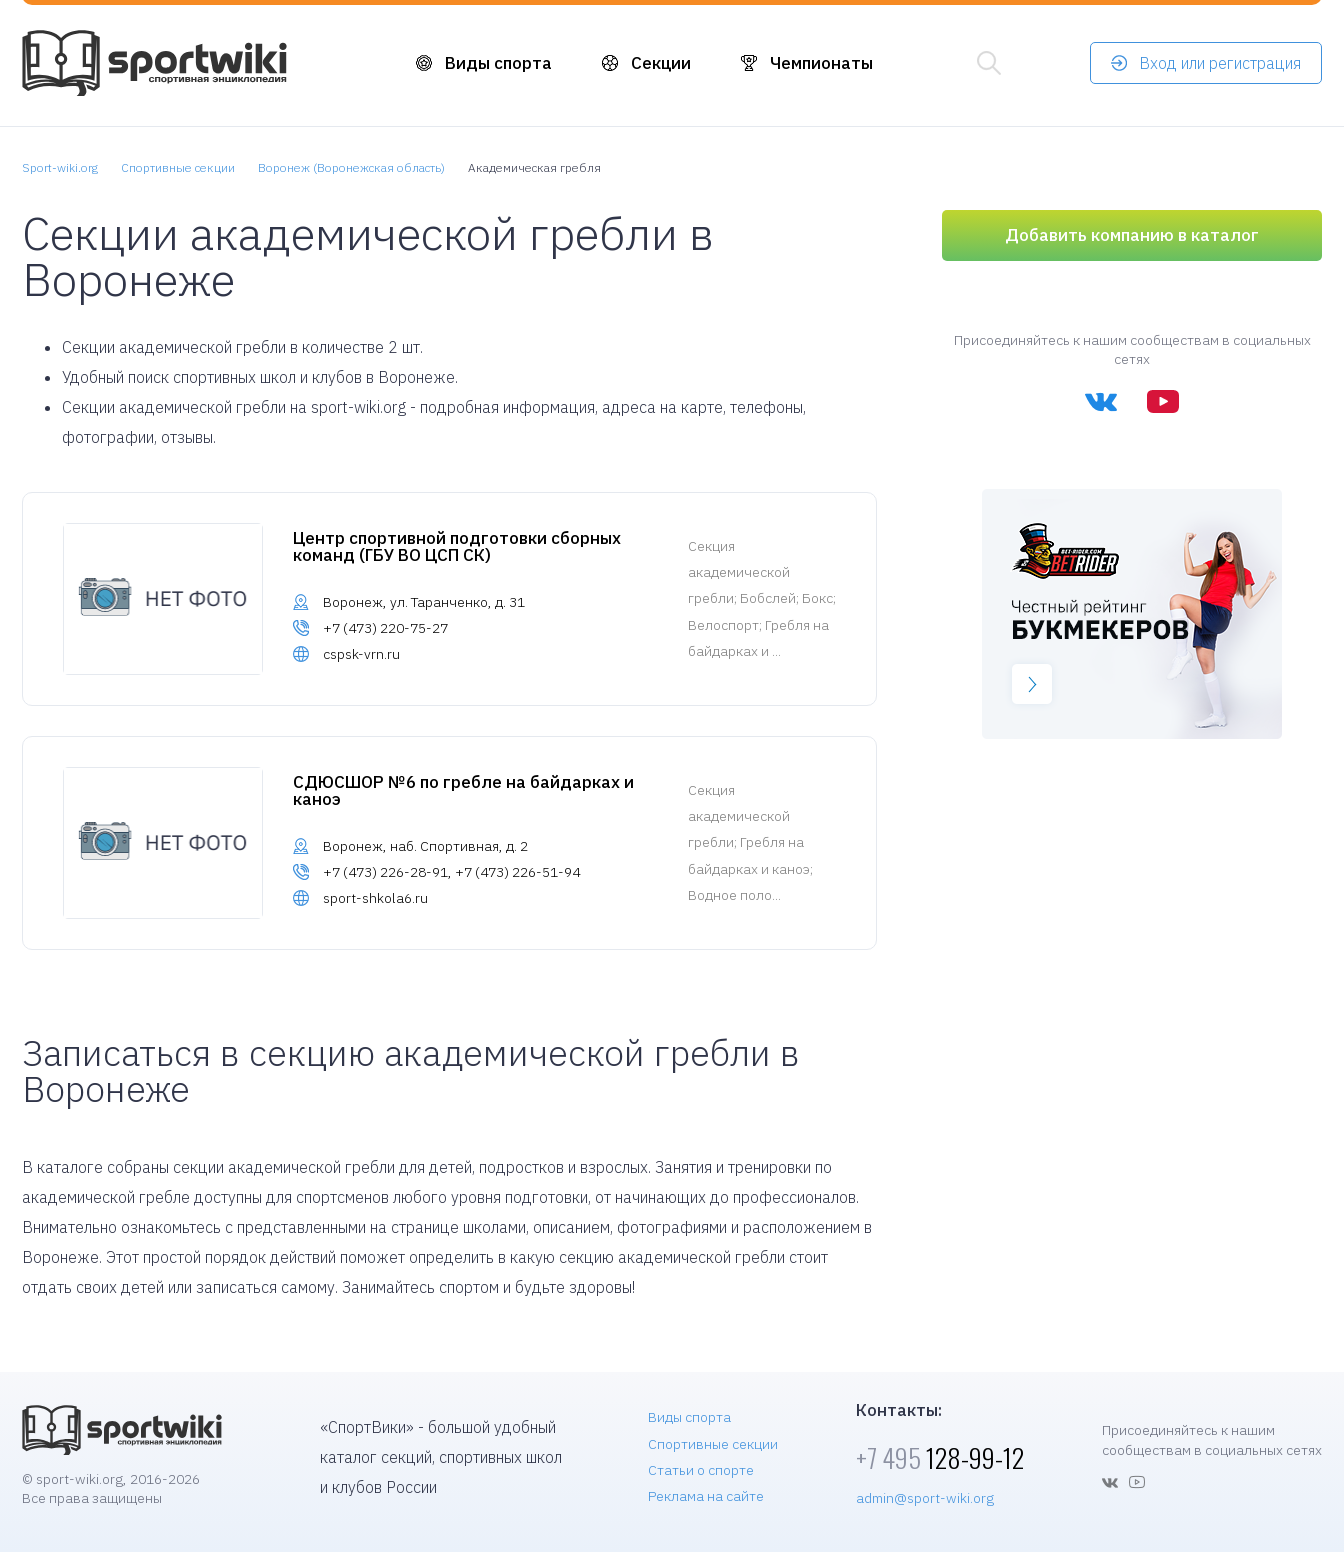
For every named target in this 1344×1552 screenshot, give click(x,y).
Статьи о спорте (701, 1470)
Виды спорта (498, 63)
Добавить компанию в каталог (1132, 235)
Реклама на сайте (706, 1496)
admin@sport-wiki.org (925, 1498)
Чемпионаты (821, 63)
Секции (661, 63)
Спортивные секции (713, 1444)
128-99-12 (940, 1457)
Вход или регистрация (1220, 63)
